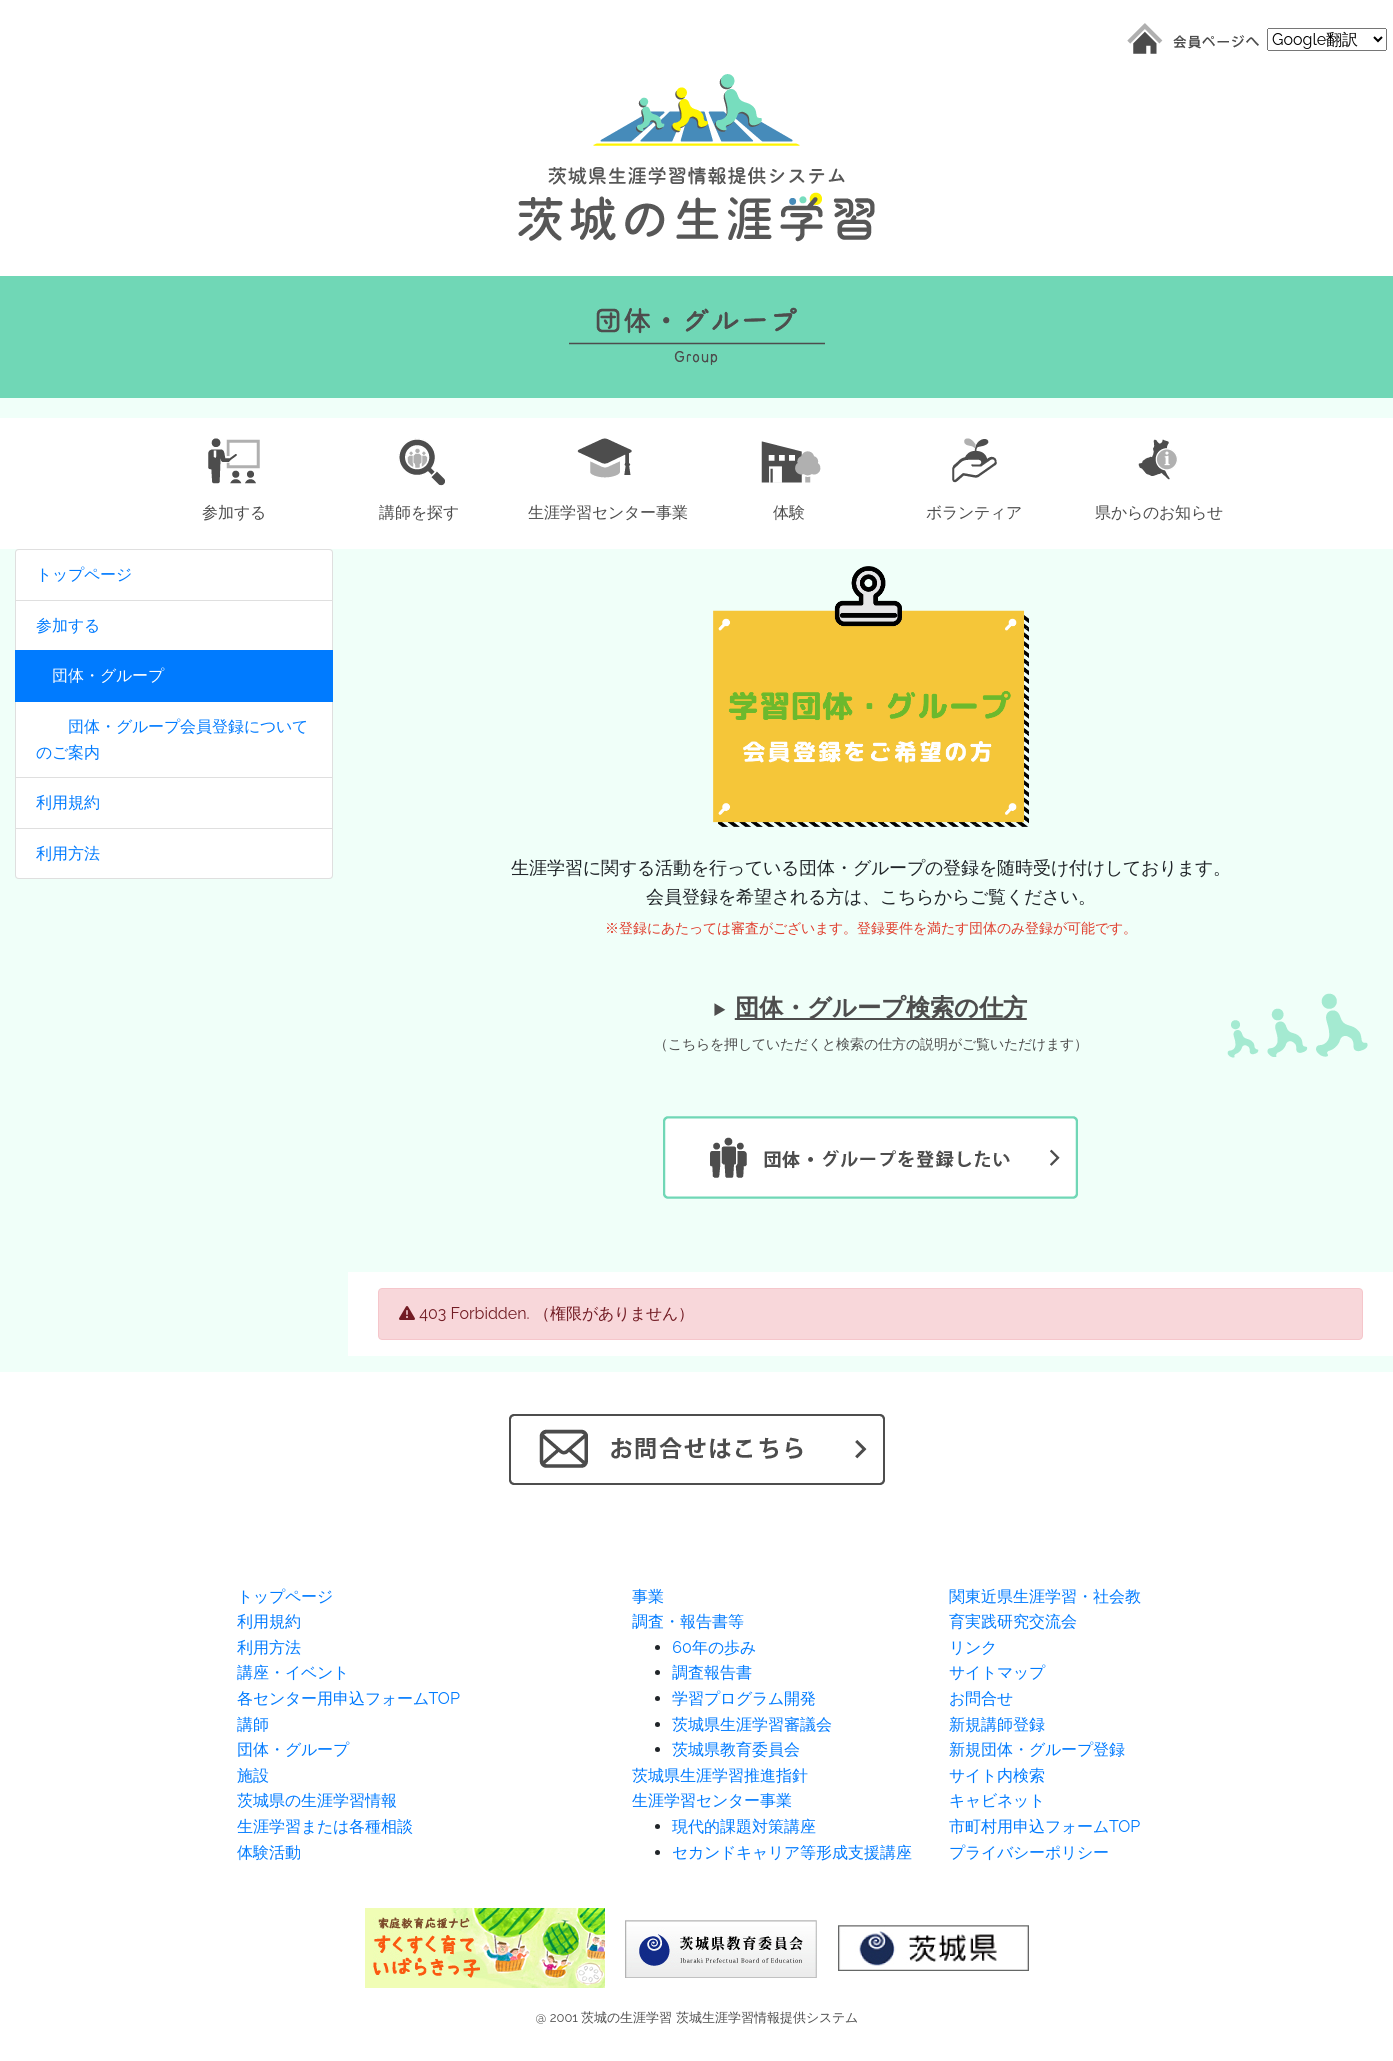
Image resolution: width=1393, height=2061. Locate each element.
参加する (68, 625)
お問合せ (981, 1698)
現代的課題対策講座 (744, 1826)
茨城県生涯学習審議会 (752, 1724)
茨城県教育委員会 (736, 1749)
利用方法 (68, 853)
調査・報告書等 (688, 1621)
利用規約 (68, 802)
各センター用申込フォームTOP (348, 1698)
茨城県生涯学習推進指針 (720, 1775)
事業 (648, 1596)
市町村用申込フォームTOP (1044, 1826)
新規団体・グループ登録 (1037, 1749)
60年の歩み (713, 1647)
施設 (253, 1775)
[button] (234, 475)
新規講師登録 (997, 1724)
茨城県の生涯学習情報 (317, 1800)
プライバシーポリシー (1029, 1852)
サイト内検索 (997, 1775)
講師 (253, 1724)
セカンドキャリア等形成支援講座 (792, 1852)
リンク (973, 1647)
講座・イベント (293, 1672)
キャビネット (997, 1800)
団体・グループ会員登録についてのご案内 (172, 739)
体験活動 (269, 1852)
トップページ (84, 574)
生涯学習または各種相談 (325, 1826)
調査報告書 (712, 1672)
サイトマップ (997, 1672)
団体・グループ (100, 675)
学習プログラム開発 (744, 1698)
